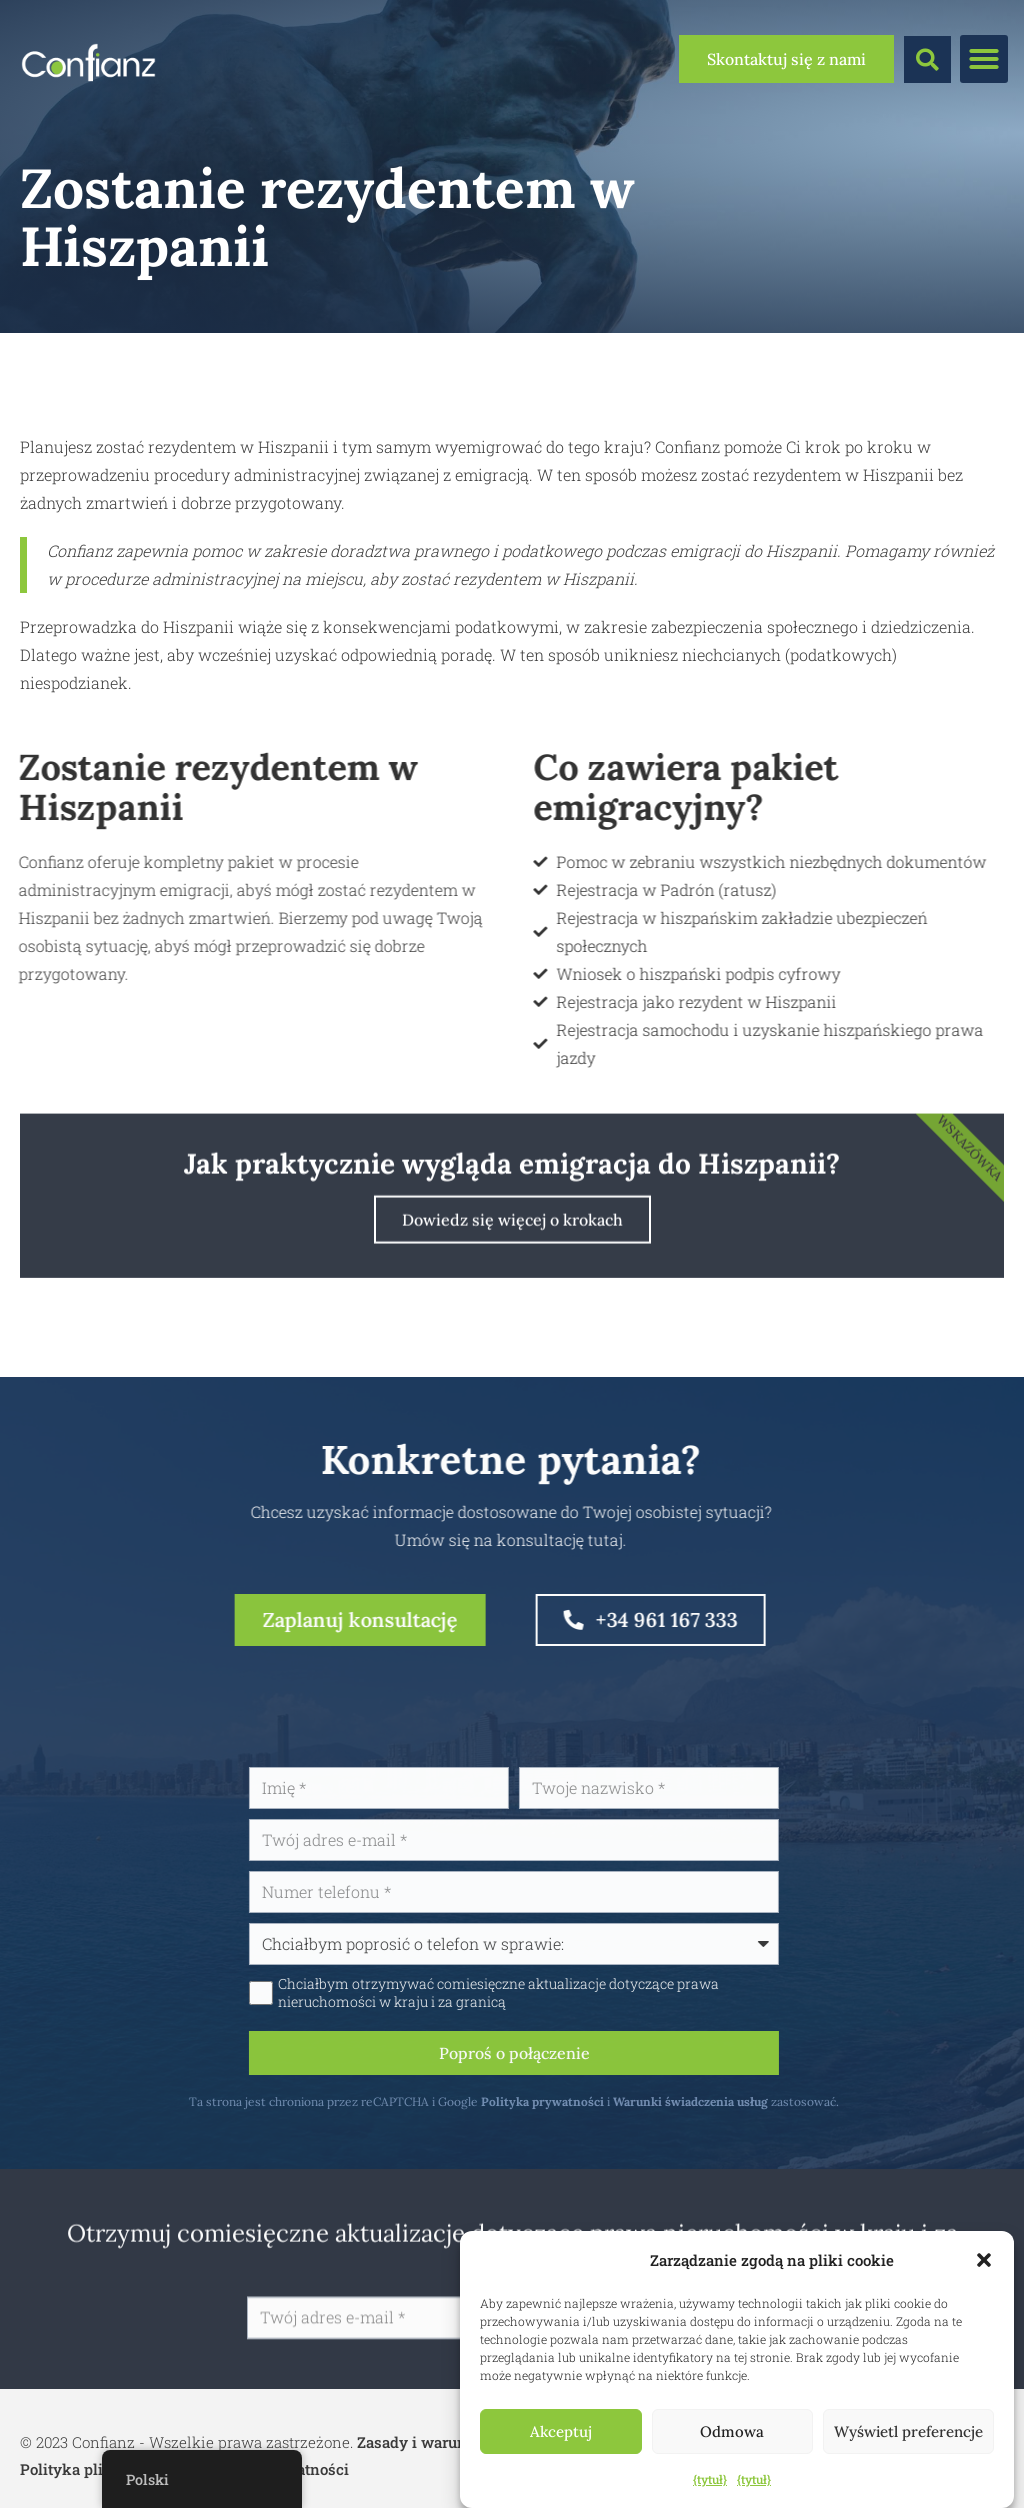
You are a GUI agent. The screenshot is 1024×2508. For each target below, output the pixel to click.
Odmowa (732, 2431)
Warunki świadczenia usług (777, 2101)
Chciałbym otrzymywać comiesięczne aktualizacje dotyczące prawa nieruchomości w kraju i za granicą (585, 1993)
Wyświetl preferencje (908, 2431)
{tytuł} (710, 2479)
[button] (984, 2260)
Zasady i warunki (419, 2442)
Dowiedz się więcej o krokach (512, 1303)
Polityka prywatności (629, 2101)
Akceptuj (561, 2431)
